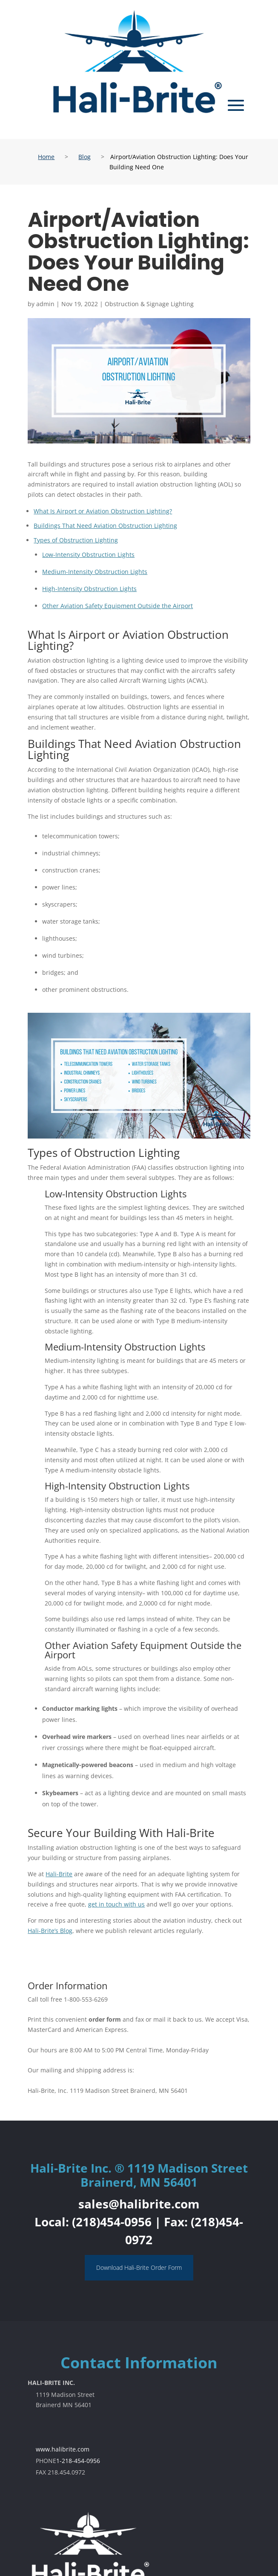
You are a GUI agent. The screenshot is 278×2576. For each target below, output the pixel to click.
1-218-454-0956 (78, 2461)
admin (45, 304)
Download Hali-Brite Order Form (139, 2267)
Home (46, 157)
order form (105, 2019)
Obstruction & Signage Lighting (149, 304)
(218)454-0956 (112, 2222)
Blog (84, 157)
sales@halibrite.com (139, 2204)
